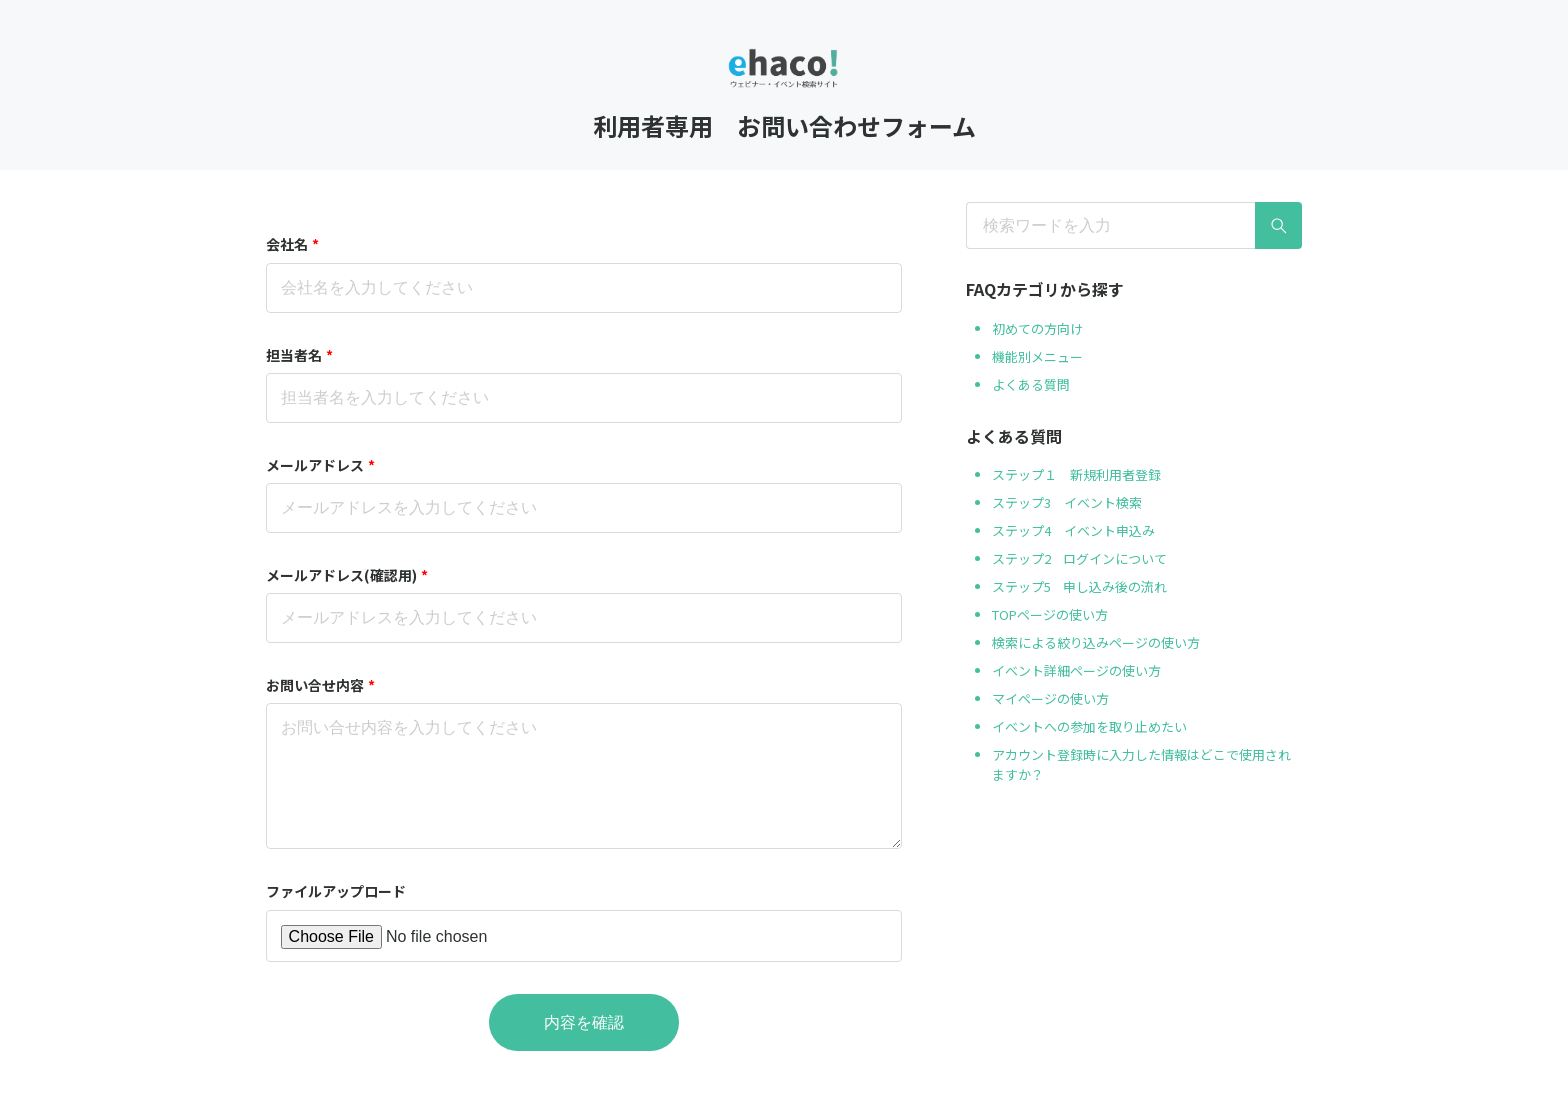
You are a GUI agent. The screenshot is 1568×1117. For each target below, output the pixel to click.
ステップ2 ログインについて (1079, 558)
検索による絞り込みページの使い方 (1096, 642)
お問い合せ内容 (320, 685)
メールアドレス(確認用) (347, 575)
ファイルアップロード (336, 891)
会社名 (292, 244)
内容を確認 (584, 1022)
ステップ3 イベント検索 (1067, 502)
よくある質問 (1031, 384)
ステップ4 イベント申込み (1073, 530)
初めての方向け (1037, 328)
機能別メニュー (1037, 356)
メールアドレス (320, 465)
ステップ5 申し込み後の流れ (1079, 586)
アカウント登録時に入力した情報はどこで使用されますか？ (1141, 765)
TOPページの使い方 (1050, 614)
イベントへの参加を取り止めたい (1089, 726)
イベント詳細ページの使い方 (1076, 670)
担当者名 (299, 355)
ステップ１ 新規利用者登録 (1076, 474)
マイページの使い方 (1050, 698)
